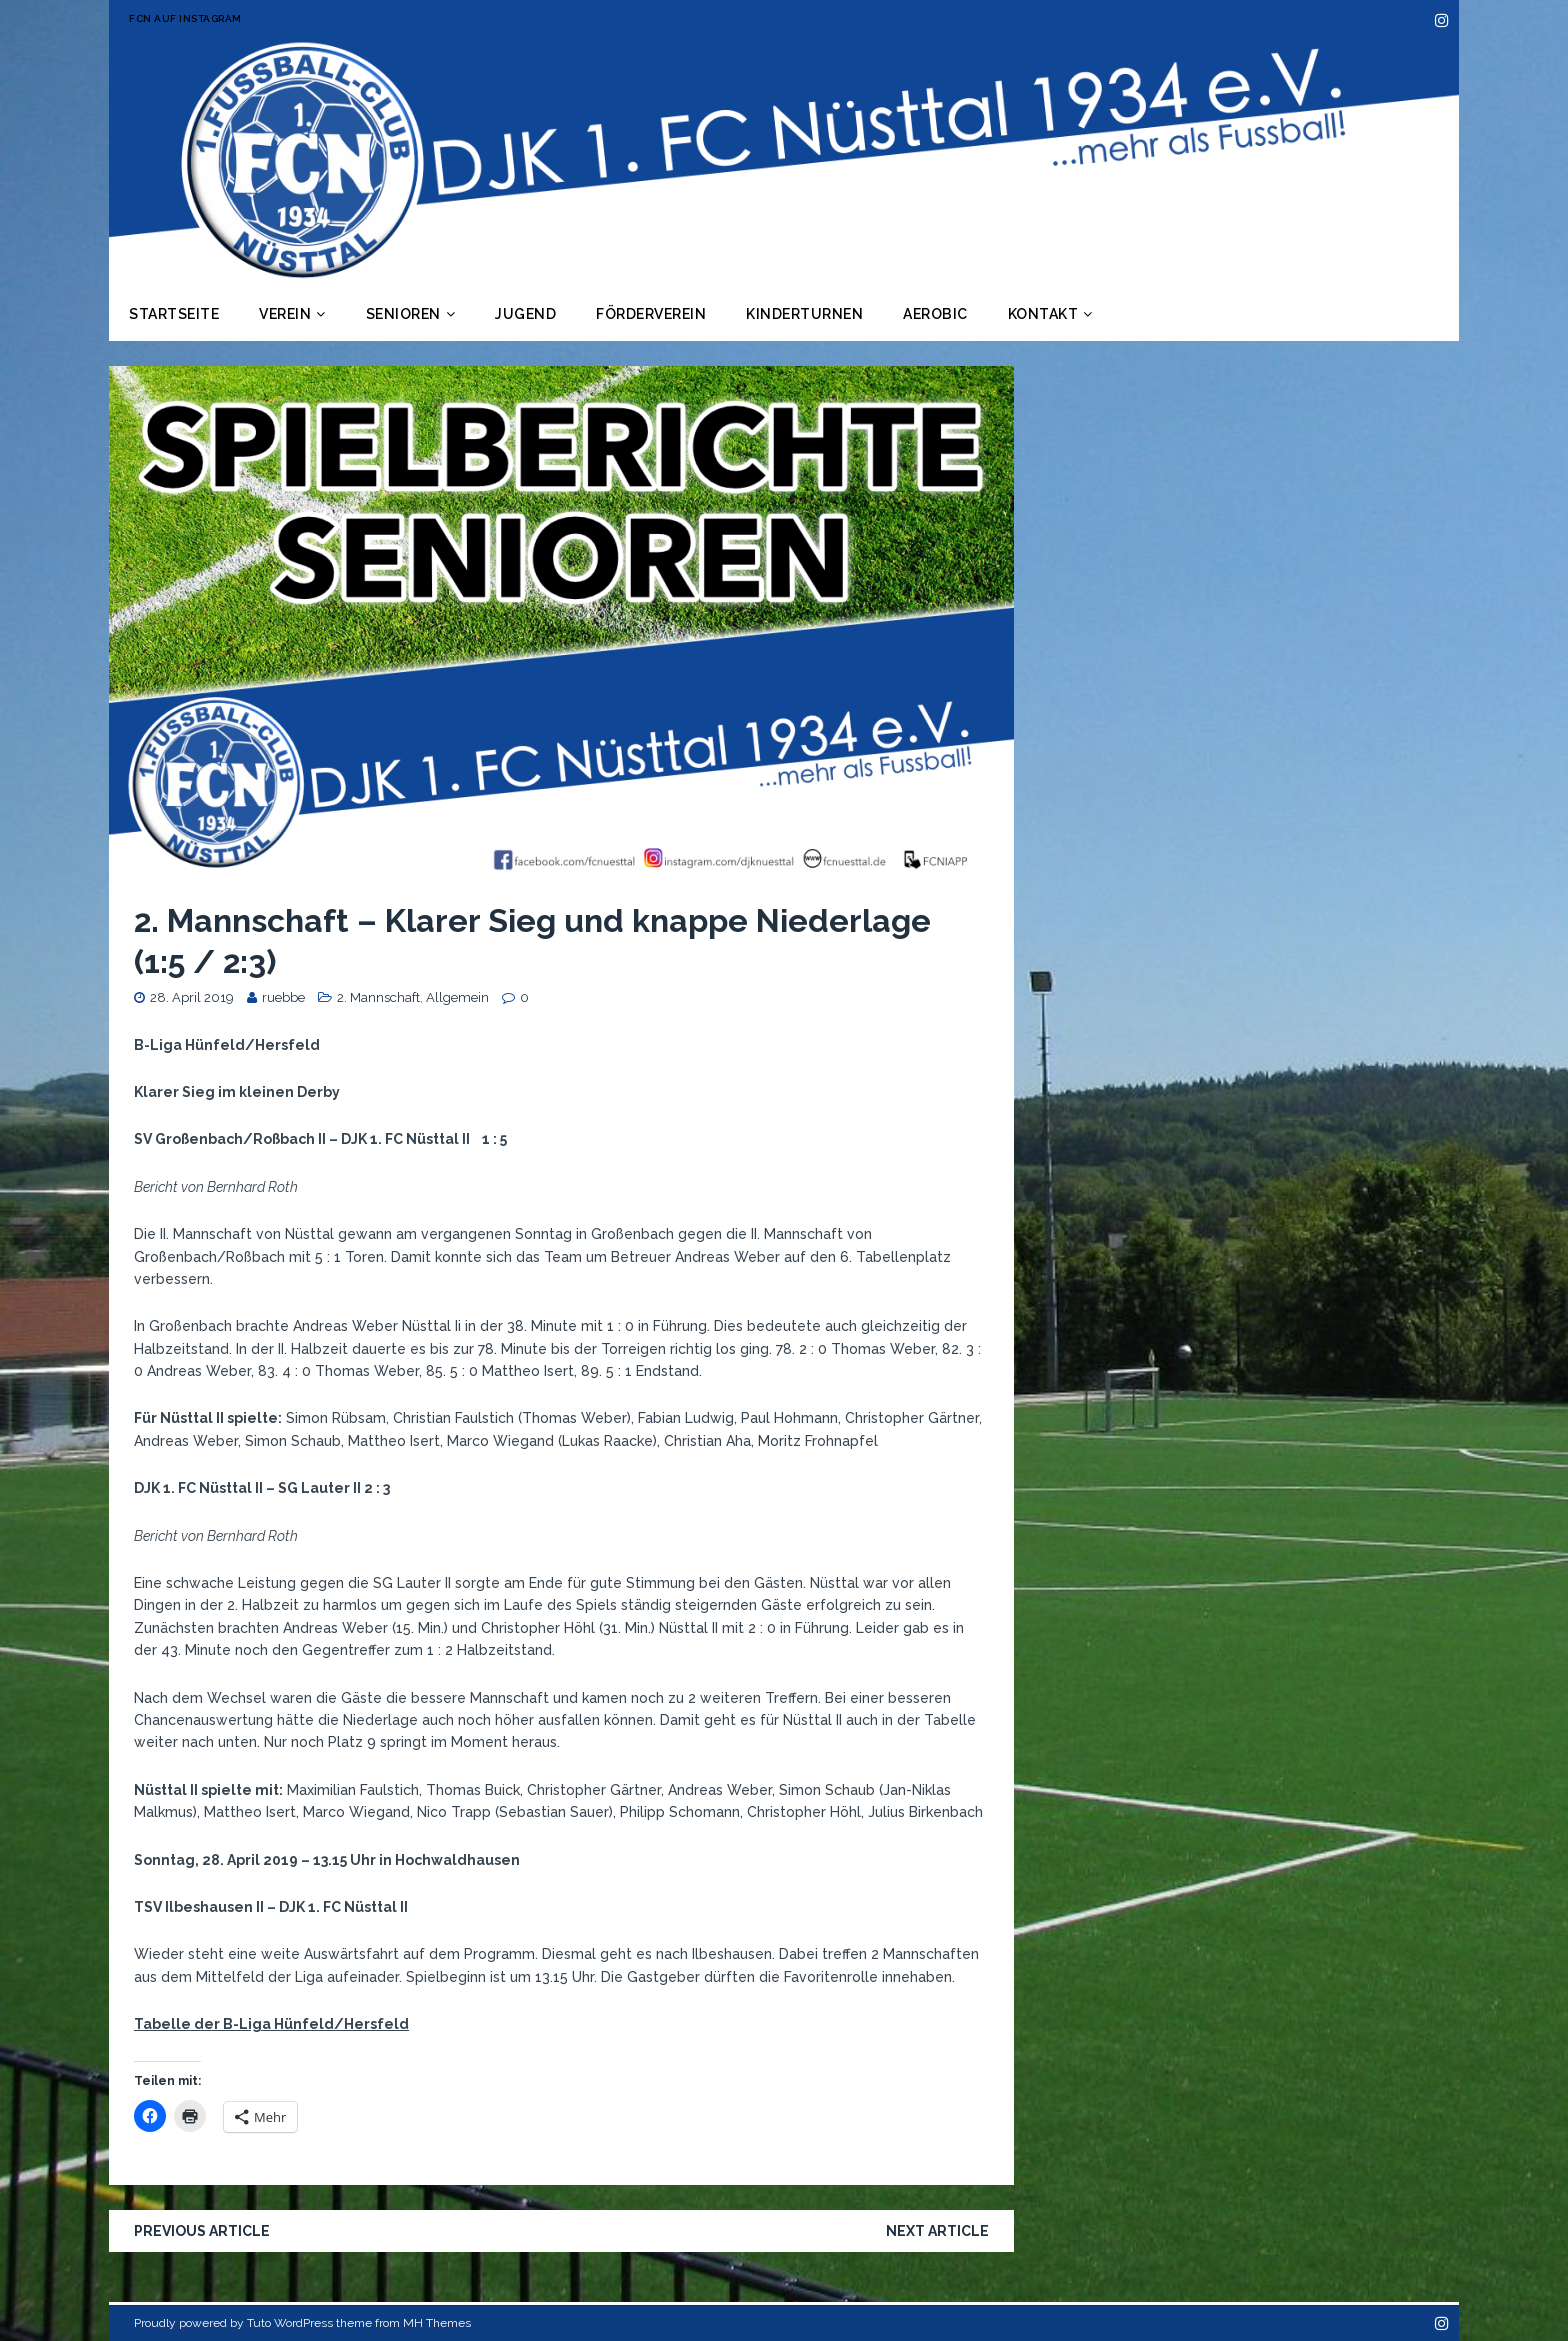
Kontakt (1043, 314)
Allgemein (457, 997)
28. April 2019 (192, 997)
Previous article (202, 2231)
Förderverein (651, 314)
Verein (285, 314)
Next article (937, 2231)
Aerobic (935, 314)
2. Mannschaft (378, 997)
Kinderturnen (804, 314)
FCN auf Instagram (185, 18)
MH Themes (437, 2323)
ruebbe (283, 997)
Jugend (525, 314)
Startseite (174, 314)
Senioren (403, 314)
